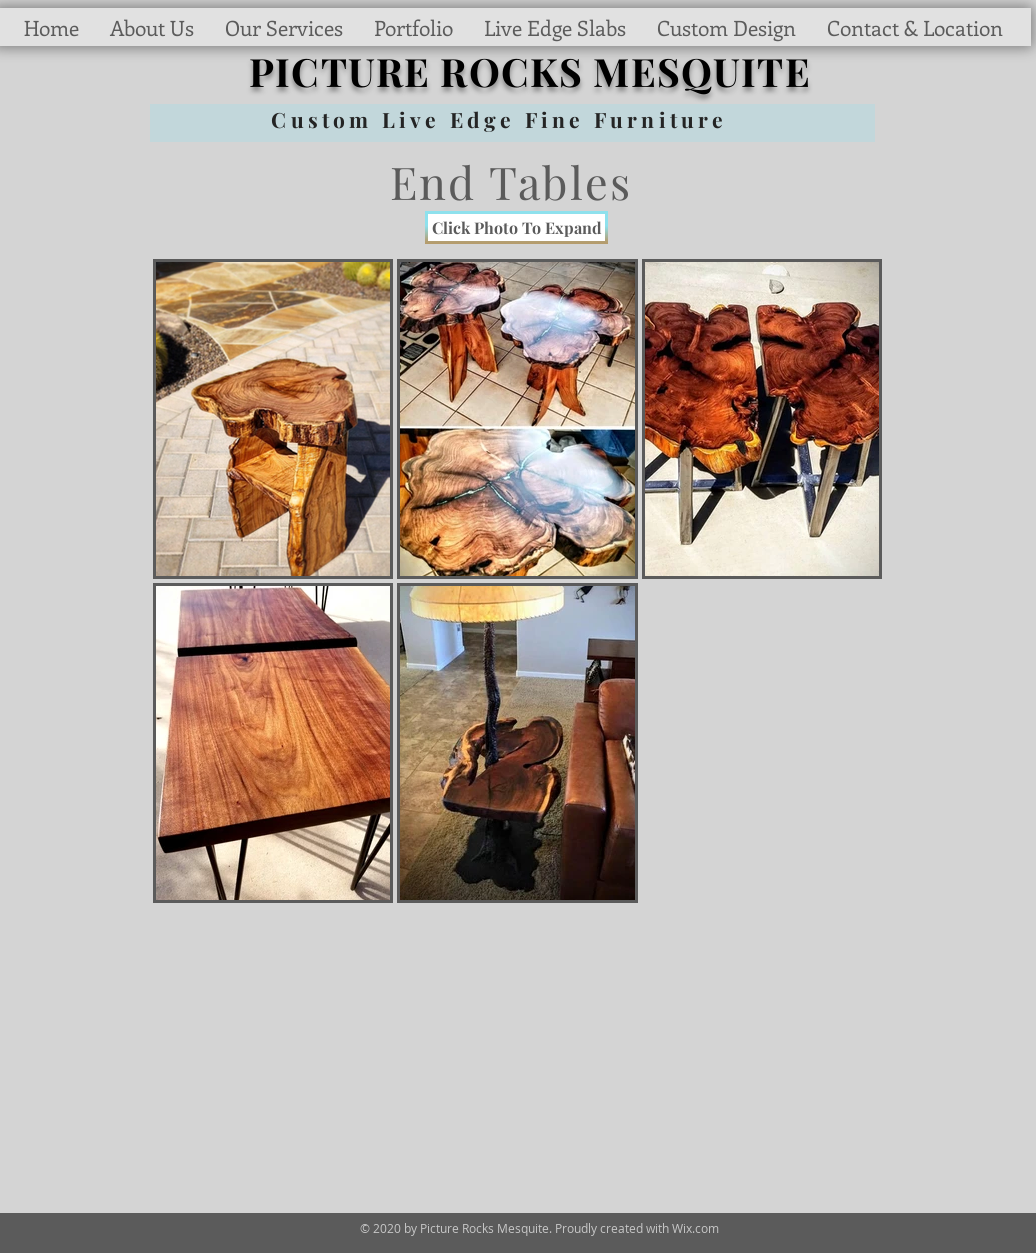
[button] (413, 27)
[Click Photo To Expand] (516, 227)
